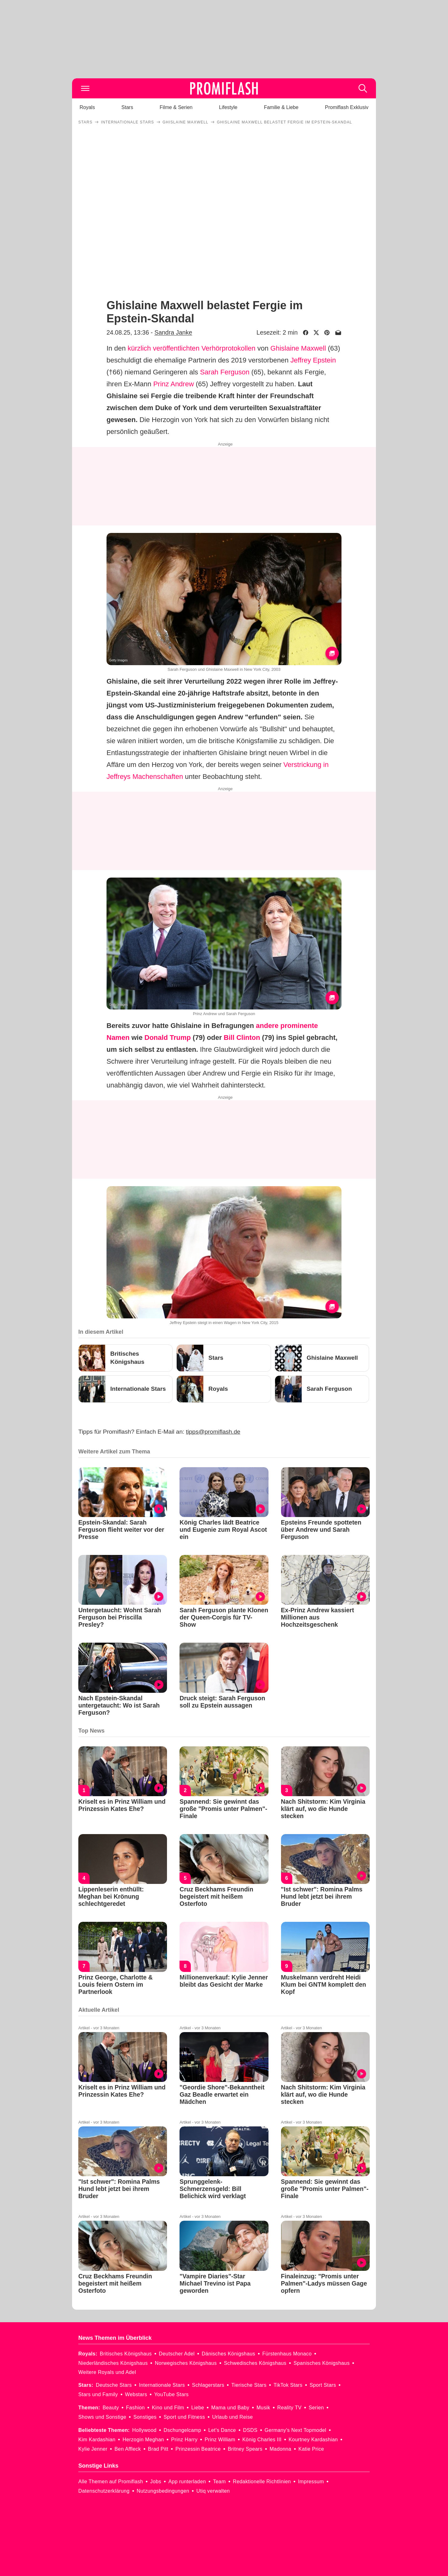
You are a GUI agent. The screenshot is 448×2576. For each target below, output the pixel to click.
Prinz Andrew (173, 384)
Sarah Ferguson (224, 372)
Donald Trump (167, 1037)
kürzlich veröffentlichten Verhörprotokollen (191, 348)
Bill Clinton (242, 1037)
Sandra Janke (173, 332)
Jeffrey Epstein (313, 360)
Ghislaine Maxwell (298, 348)
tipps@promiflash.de (213, 1431)
